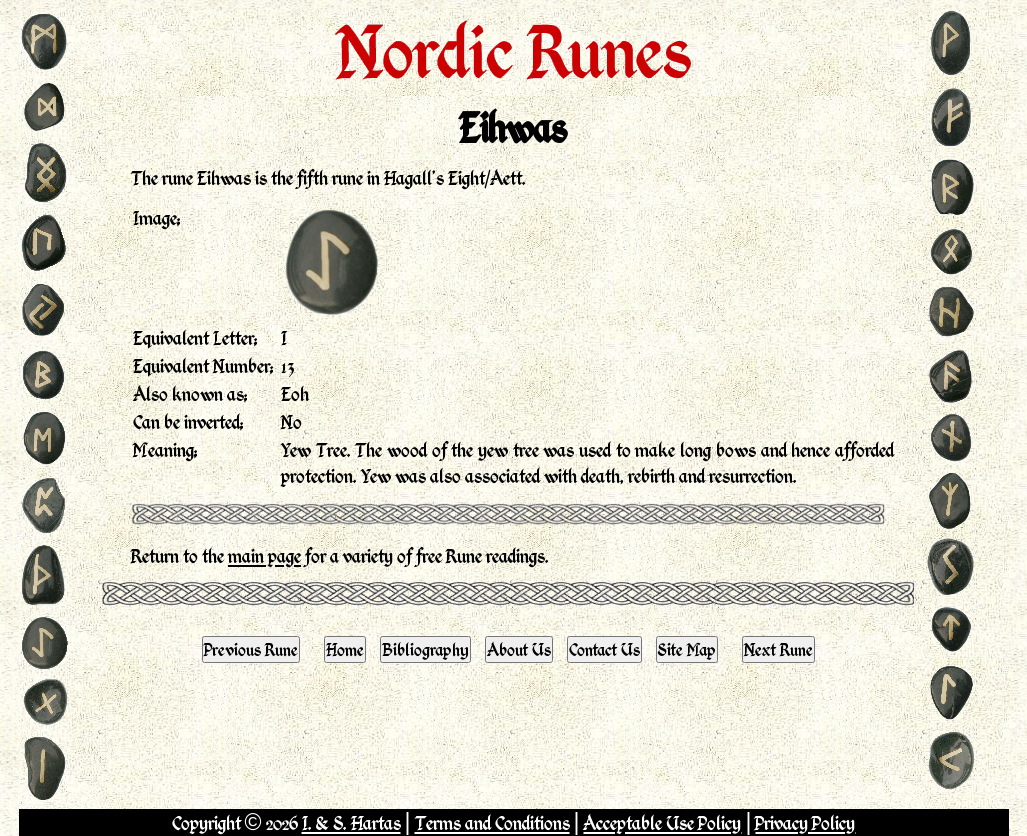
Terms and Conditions (492, 822)
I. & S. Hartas (351, 822)
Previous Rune (251, 649)
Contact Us (604, 649)
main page (264, 555)
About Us (519, 649)
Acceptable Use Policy (662, 822)
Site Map (687, 649)
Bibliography (425, 649)
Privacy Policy (805, 822)
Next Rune (778, 649)
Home (345, 649)
